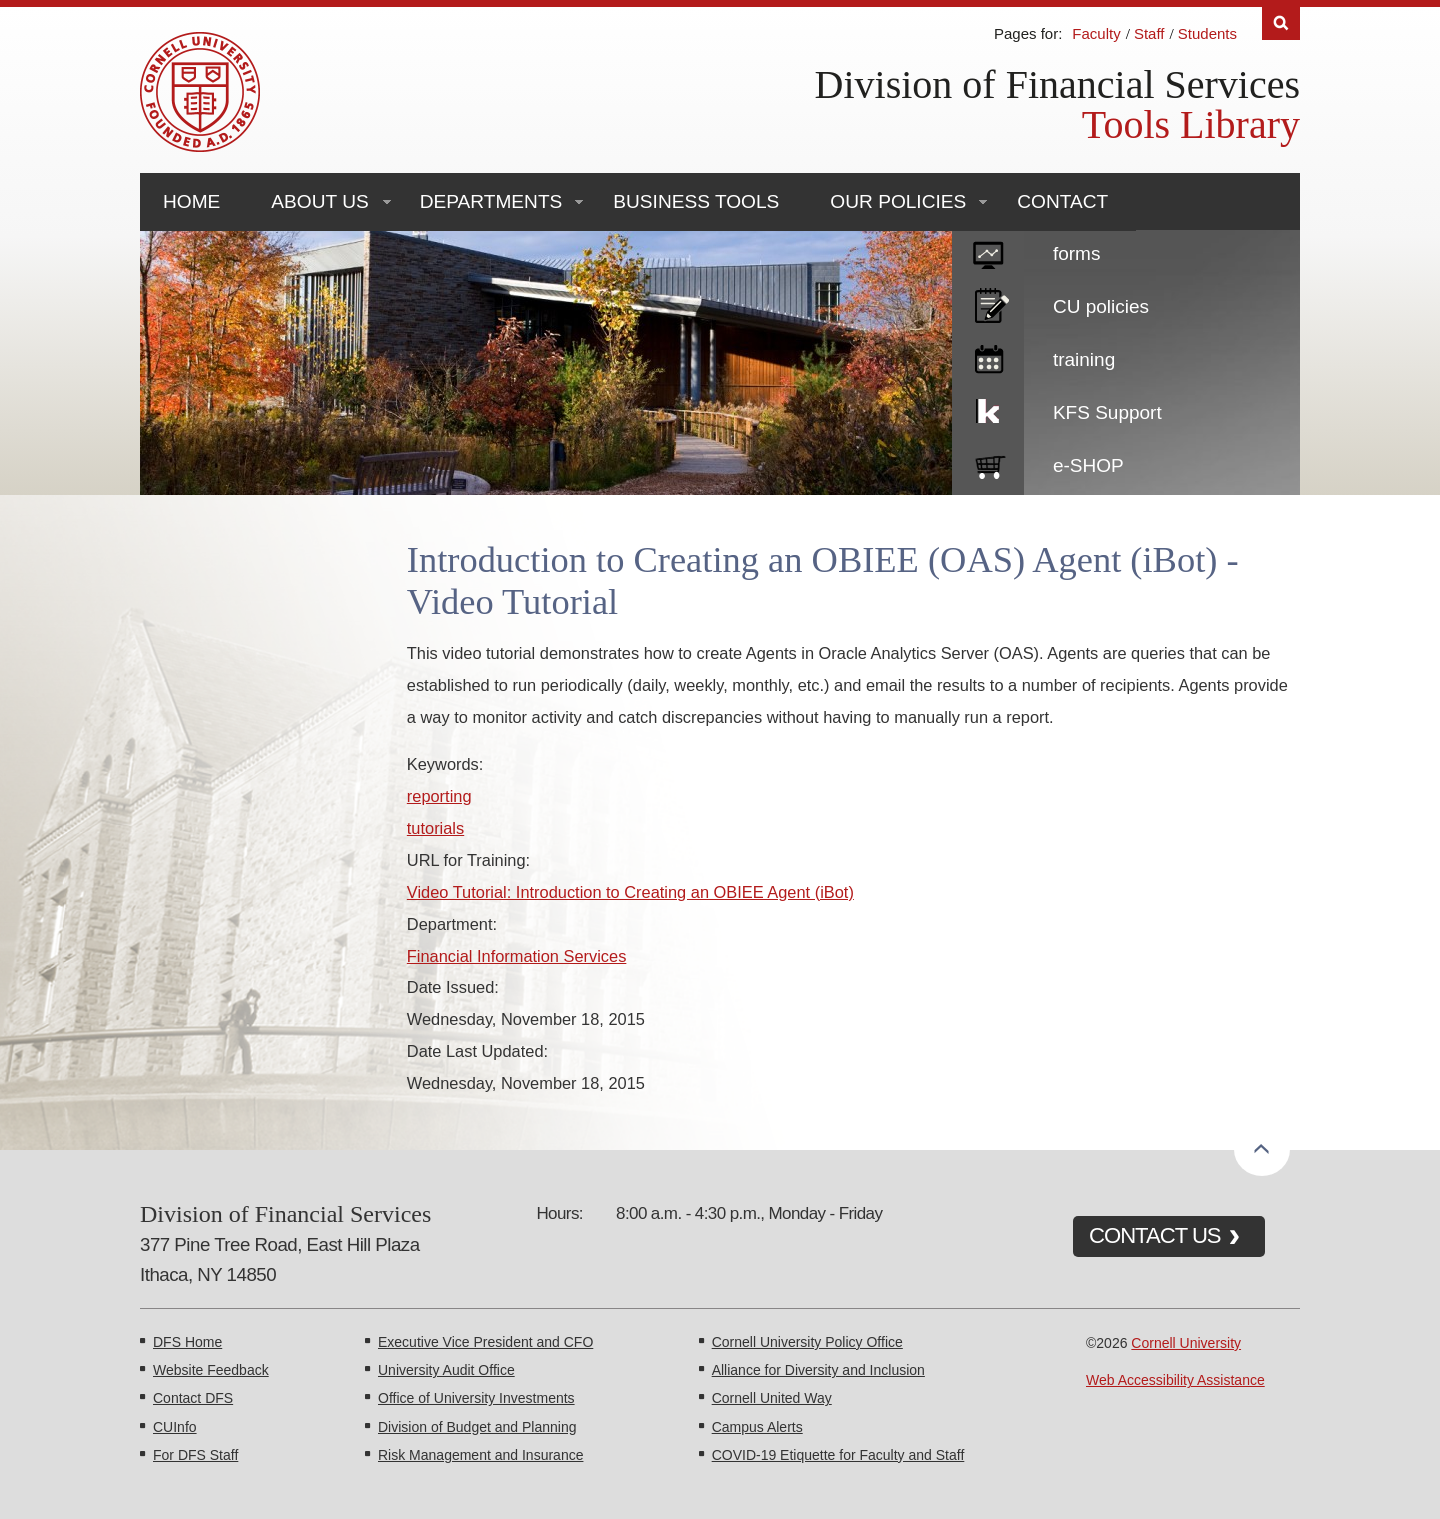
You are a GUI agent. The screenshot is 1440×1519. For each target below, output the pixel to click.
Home (191, 201)
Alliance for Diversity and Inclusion (818, 1370)
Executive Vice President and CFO (485, 1342)
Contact (1062, 201)
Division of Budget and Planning (477, 1427)
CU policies (1101, 306)
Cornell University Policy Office (807, 1342)
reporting (439, 796)
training (1084, 359)
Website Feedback (211, 1370)
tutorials (435, 828)
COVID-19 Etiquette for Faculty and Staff (838, 1455)
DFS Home (187, 1342)
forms (1077, 253)
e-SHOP (1088, 465)
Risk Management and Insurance (480, 1455)
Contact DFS (193, 1398)
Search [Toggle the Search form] (1281, 23)
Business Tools (696, 201)
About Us (319, 201)
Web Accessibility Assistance (1175, 1380)
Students (1207, 33)
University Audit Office (446, 1370)
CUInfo (175, 1427)
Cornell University (1186, 1343)
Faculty (1096, 33)
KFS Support (1107, 412)
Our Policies (898, 201)
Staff (1149, 33)
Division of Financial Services (1057, 84)
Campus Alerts (757, 1427)
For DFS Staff (195, 1455)
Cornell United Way (772, 1398)
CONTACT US (1155, 1235)
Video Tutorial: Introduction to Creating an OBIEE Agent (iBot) (630, 892)
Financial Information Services (517, 956)
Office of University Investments (476, 1398)
